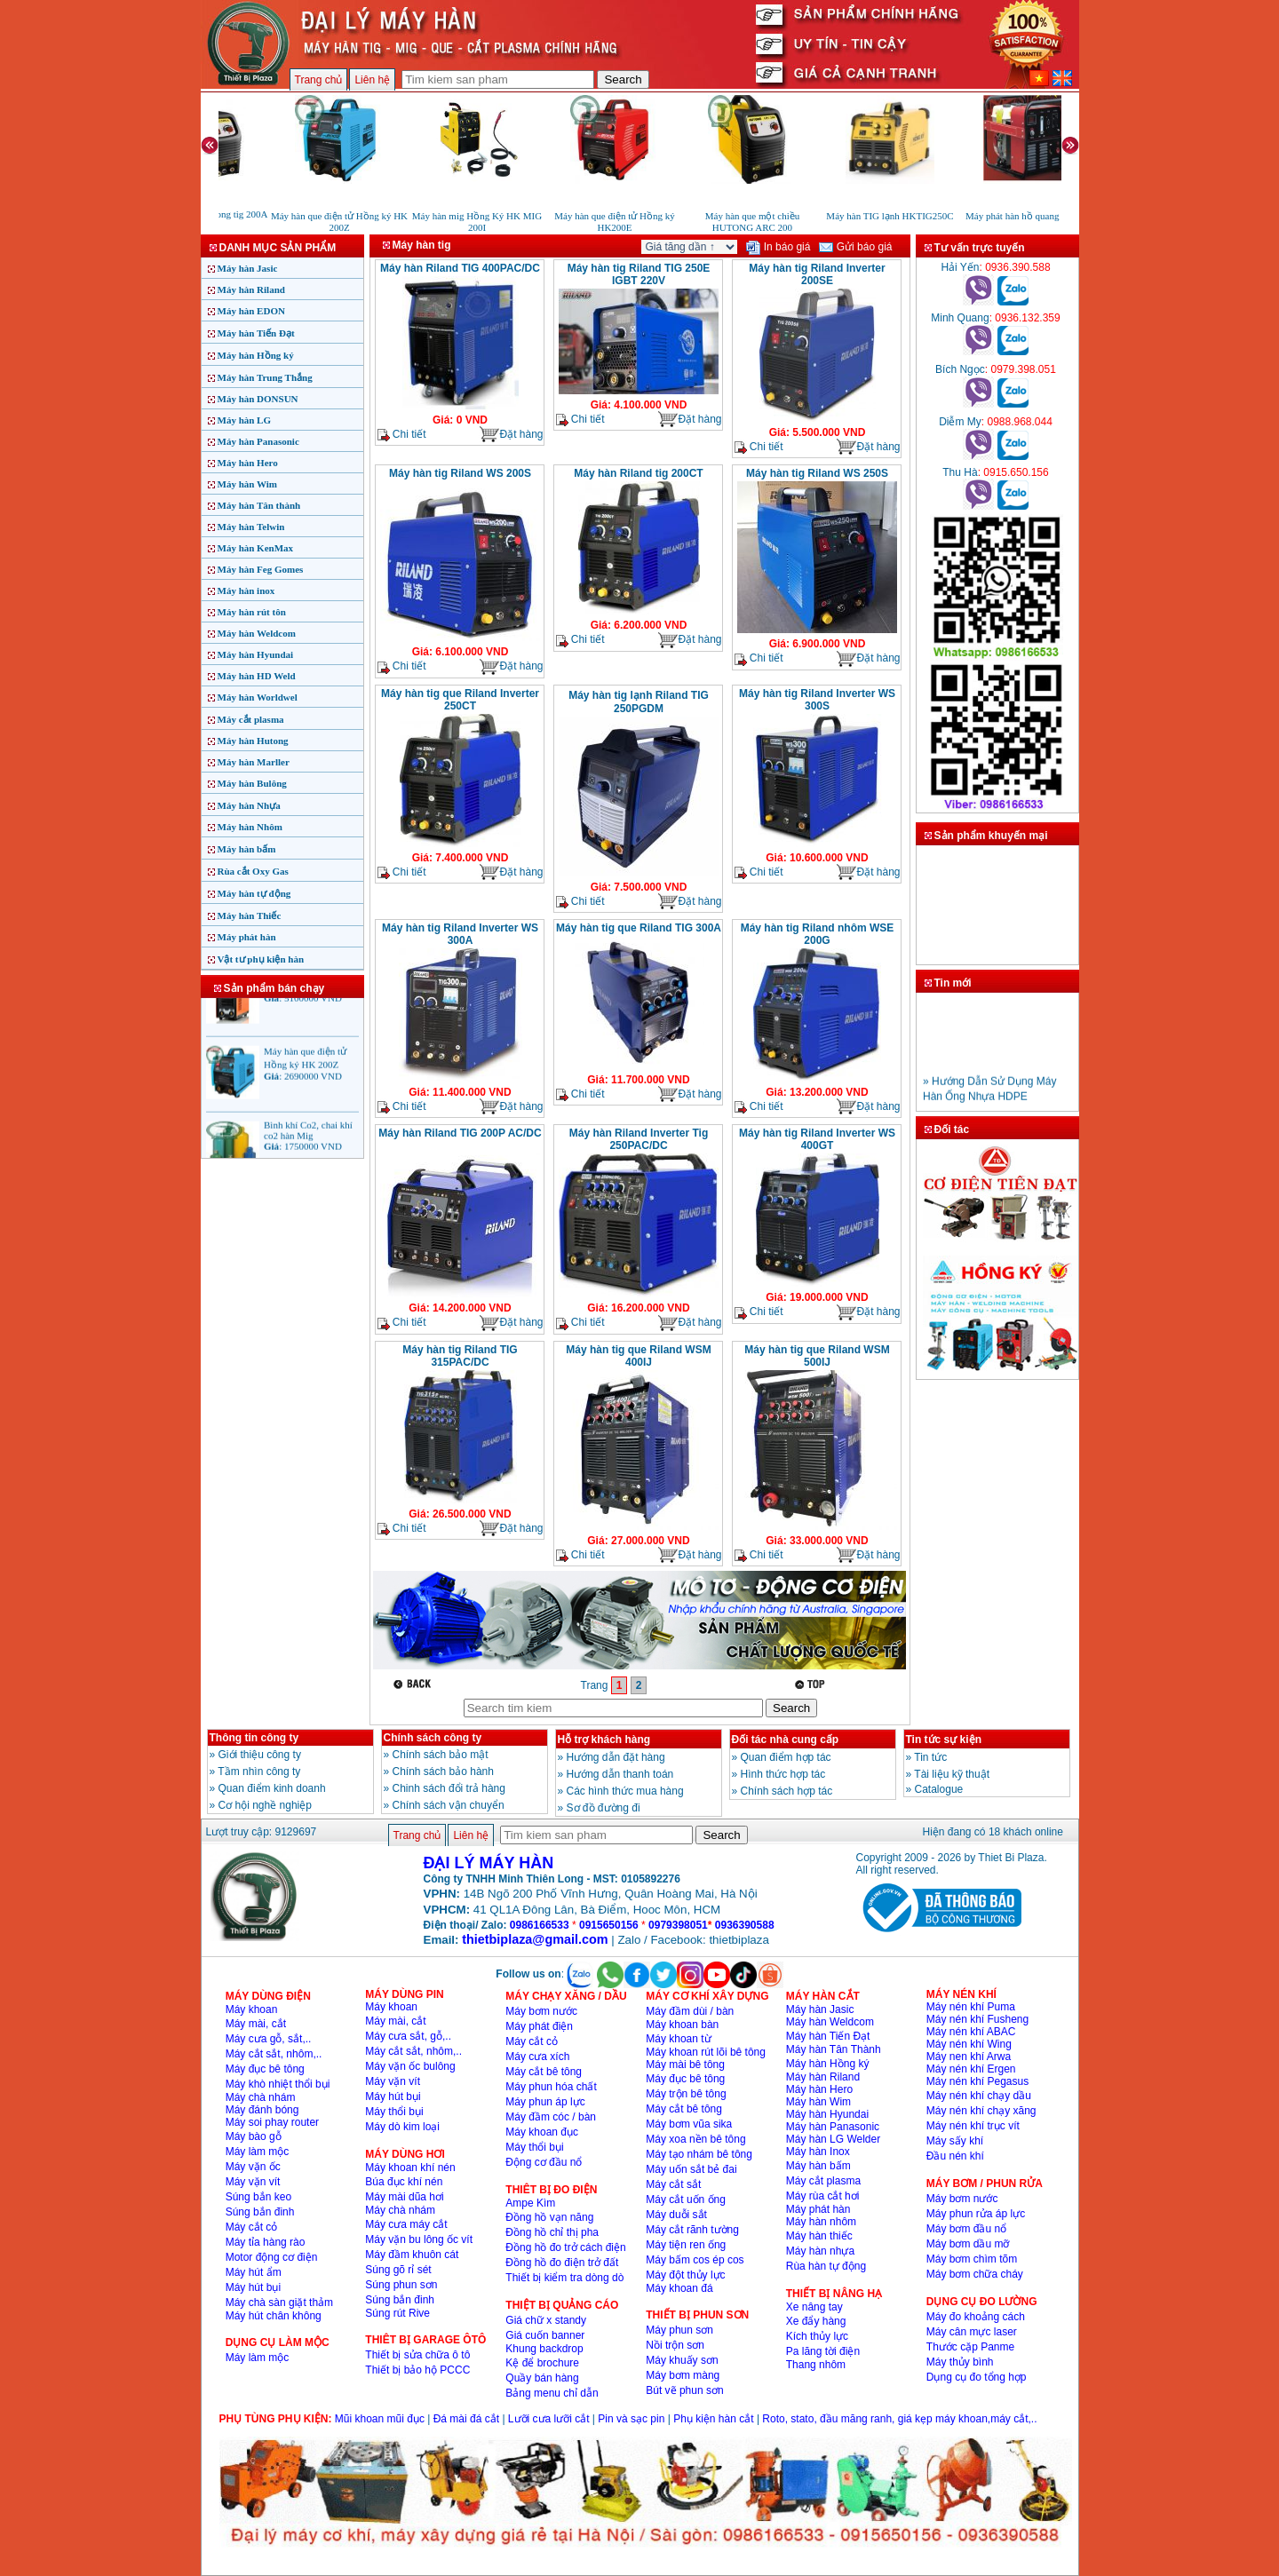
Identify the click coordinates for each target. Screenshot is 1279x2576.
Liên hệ (372, 80)
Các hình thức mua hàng (625, 1791)
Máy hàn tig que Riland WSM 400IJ (638, 1355)
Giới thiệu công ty (259, 1754)
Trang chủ (319, 80)
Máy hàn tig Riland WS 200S (460, 473)
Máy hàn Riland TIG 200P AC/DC (459, 1133)
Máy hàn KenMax (256, 548)
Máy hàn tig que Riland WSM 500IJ (816, 1355)
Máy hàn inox (246, 590)
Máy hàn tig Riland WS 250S (817, 473)
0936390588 (745, 1925)
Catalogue (939, 1789)
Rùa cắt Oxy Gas (253, 871)
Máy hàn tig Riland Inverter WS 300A (460, 934)
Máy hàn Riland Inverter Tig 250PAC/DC (638, 1139)
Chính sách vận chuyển (448, 1805)
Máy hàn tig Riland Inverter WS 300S (817, 699)
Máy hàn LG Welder (833, 2139)
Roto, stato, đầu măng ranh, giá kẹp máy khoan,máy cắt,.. (899, 2419)
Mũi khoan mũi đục (380, 2419)
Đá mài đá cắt (466, 2419)
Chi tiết (401, 434)
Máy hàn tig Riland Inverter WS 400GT (817, 1139)
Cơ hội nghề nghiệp (265, 1805)
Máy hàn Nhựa (249, 805)
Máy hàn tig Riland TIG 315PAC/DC (459, 1355)
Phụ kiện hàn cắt (713, 2419)
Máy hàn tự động (254, 893)
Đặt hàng (511, 434)
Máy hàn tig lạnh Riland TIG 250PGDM (638, 702)
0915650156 (609, 1925)
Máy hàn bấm (247, 849)
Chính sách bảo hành (443, 1771)
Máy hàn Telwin (251, 526)
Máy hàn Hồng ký (256, 355)
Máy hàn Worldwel (258, 697)
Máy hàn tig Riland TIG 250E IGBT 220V (639, 274)
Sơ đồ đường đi (603, 1808)
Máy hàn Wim (247, 484)
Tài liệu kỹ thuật (951, 1774)
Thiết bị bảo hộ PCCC (417, 2370)
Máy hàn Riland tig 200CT (638, 473)
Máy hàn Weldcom (257, 633)
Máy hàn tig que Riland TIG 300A (638, 928)
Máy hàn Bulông (252, 783)
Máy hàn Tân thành (259, 505)
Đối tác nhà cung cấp (785, 1739)
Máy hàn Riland (251, 289)
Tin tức (930, 1757)
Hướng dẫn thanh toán (620, 1774)
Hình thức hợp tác (783, 1774)
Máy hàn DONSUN (258, 398)
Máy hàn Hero (248, 462)
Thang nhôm (816, 2364)
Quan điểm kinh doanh (272, 1788)
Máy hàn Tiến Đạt (256, 333)
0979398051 (678, 1925)
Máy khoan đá (679, 2288)
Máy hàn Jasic (248, 268)
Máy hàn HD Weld (257, 675)
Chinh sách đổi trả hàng (449, 1788)
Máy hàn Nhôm (250, 826)
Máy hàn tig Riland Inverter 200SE (817, 274)
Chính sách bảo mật (441, 1754)
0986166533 (539, 1925)
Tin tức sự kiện (943, 1739)
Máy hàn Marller (254, 762)
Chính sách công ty (433, 1738)
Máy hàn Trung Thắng (265, 377)
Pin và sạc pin (631, 2419)
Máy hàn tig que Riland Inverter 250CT (460, 699)
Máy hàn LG (245, 420)
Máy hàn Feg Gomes (261, 569)
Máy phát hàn (247, 936)
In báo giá (778, 247)
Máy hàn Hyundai (256, 654)
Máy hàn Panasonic (258, 441)
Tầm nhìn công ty (259, 1771)
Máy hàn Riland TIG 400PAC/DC (460, 268)
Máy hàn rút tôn (252, 611)
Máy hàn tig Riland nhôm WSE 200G (817, 934)
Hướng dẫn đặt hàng (616, 1757)
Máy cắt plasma (251, 719)
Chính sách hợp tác (787, 1791)
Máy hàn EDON (251, 310)
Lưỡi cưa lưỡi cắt (549, 2419)
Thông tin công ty (254, 1738)
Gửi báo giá (855, 247)
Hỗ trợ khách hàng (604, 1739)
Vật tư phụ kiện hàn (261, 959)
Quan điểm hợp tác (786, 1757)
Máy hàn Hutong (253, 740)
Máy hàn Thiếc (250, 915)
